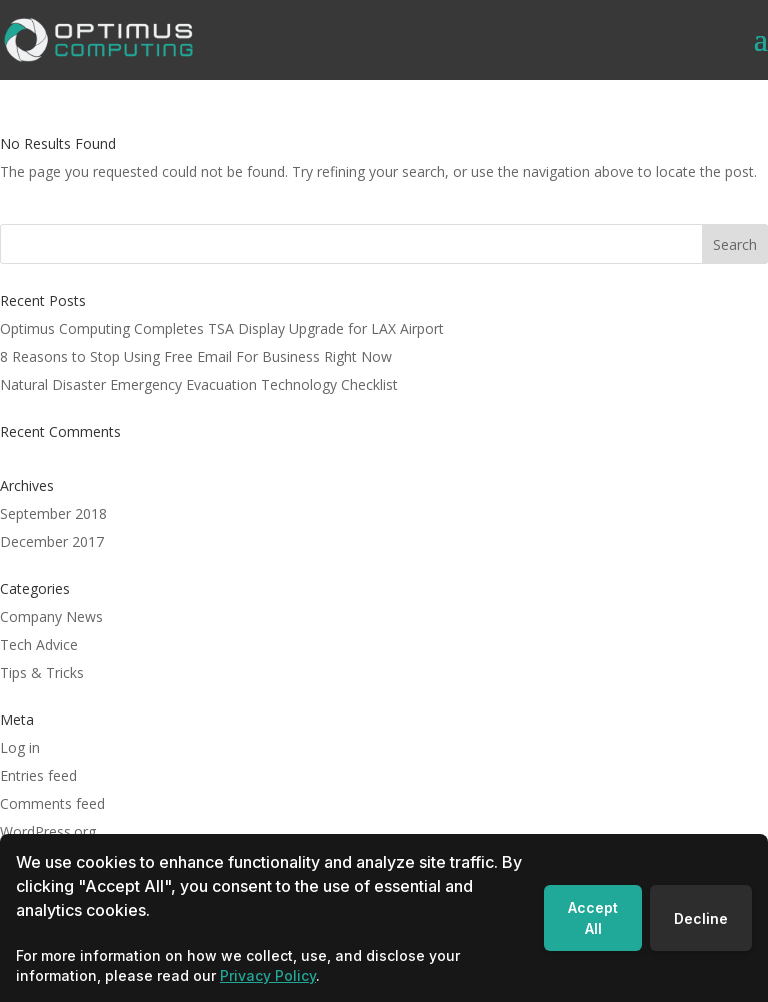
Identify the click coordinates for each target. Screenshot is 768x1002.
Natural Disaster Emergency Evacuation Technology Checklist (199, 384)
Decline (701, 918)
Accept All (593, 918)
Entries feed (38, 775)
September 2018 (53, 513)
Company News (51, 616)
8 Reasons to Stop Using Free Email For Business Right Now (196, 356)
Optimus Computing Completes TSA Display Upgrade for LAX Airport (222, 328)
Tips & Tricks (42, 672)
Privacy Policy (268, 975)
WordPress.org (48, 831)
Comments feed (52, 803)
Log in (20, 747)
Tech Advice (39, 644)
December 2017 (52, 541)
